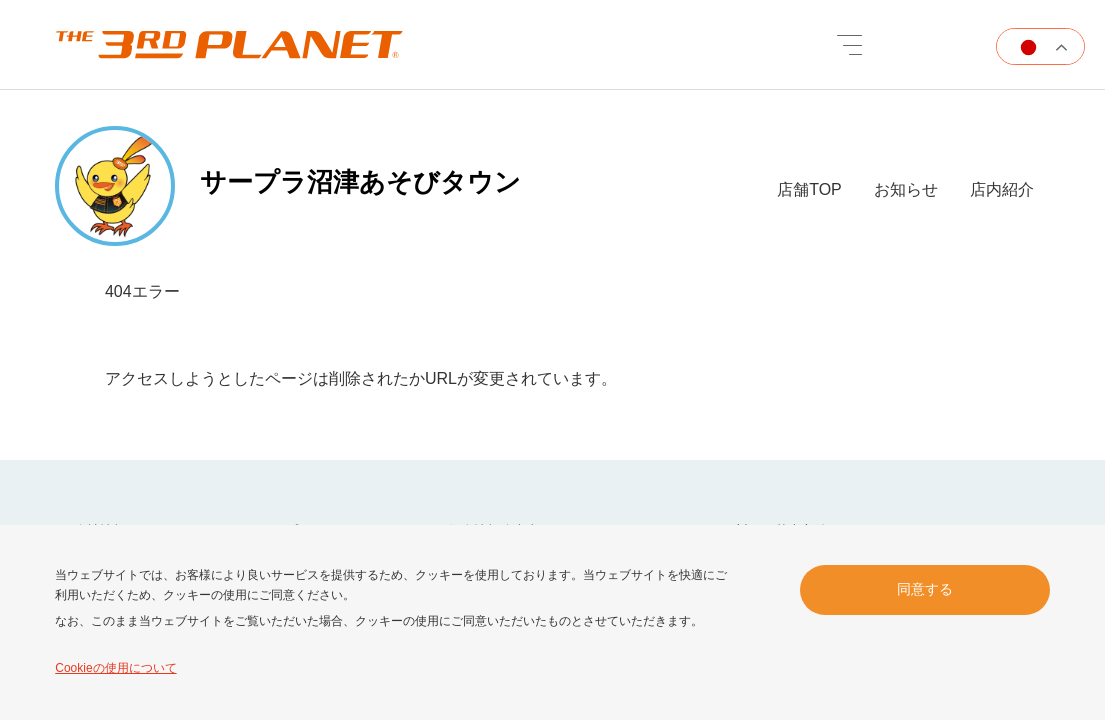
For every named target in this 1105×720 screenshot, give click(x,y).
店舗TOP (809, 189)
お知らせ (906, 189)
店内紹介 (1002, 189)
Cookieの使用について (115, 668)
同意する (925, 589)
